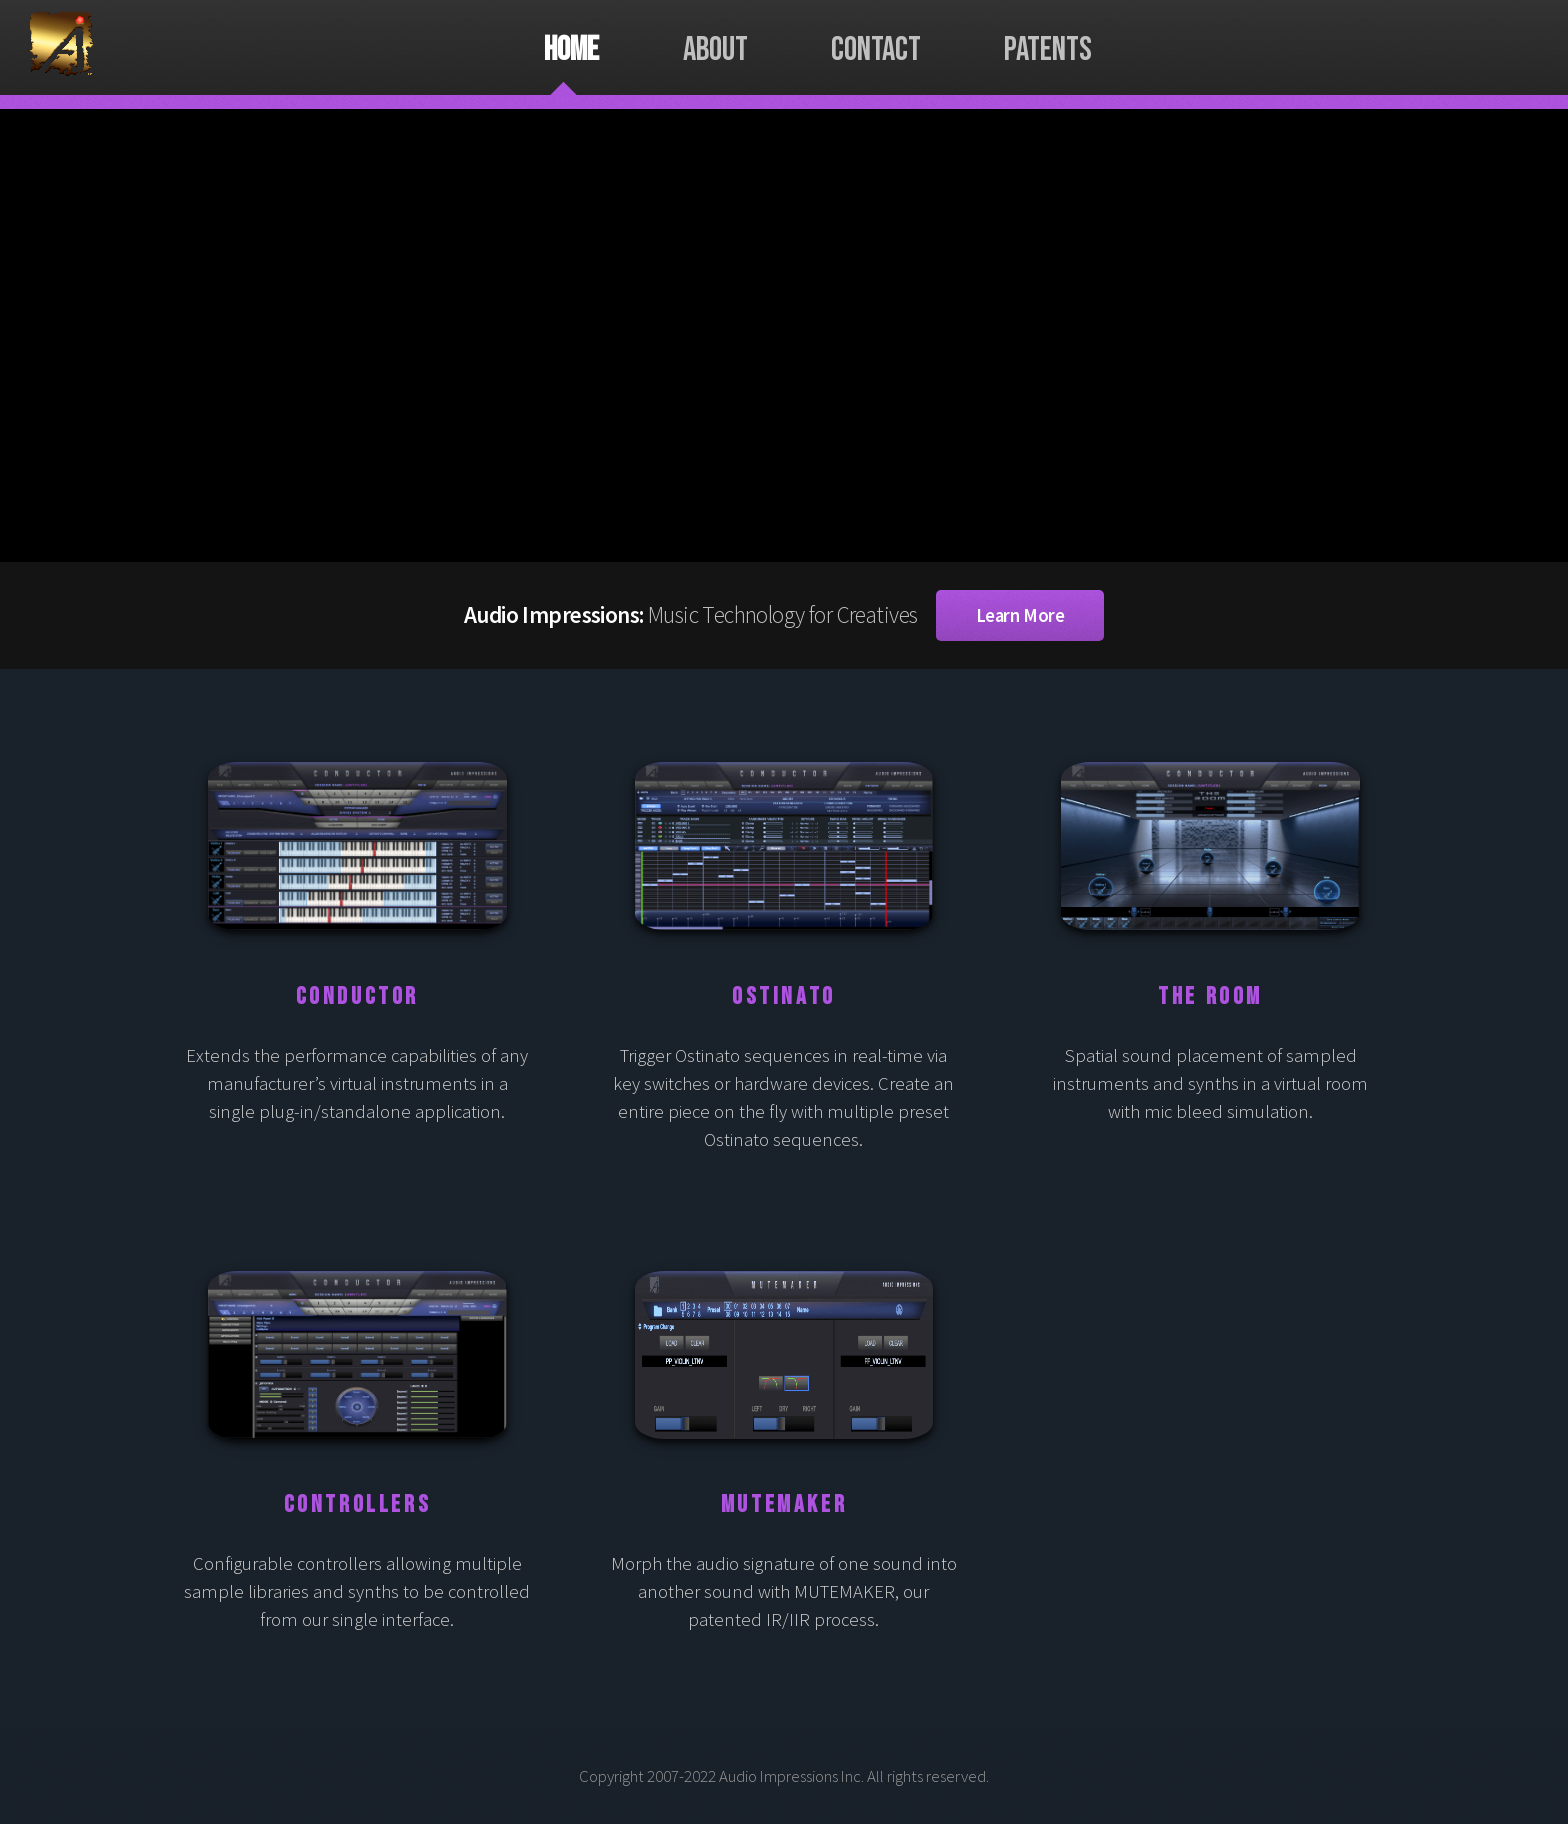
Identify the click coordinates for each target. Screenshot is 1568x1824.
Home (571, 50)
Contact (876, 50)
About (715, 50)
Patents (1048, 50)
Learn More (1020, 615)
